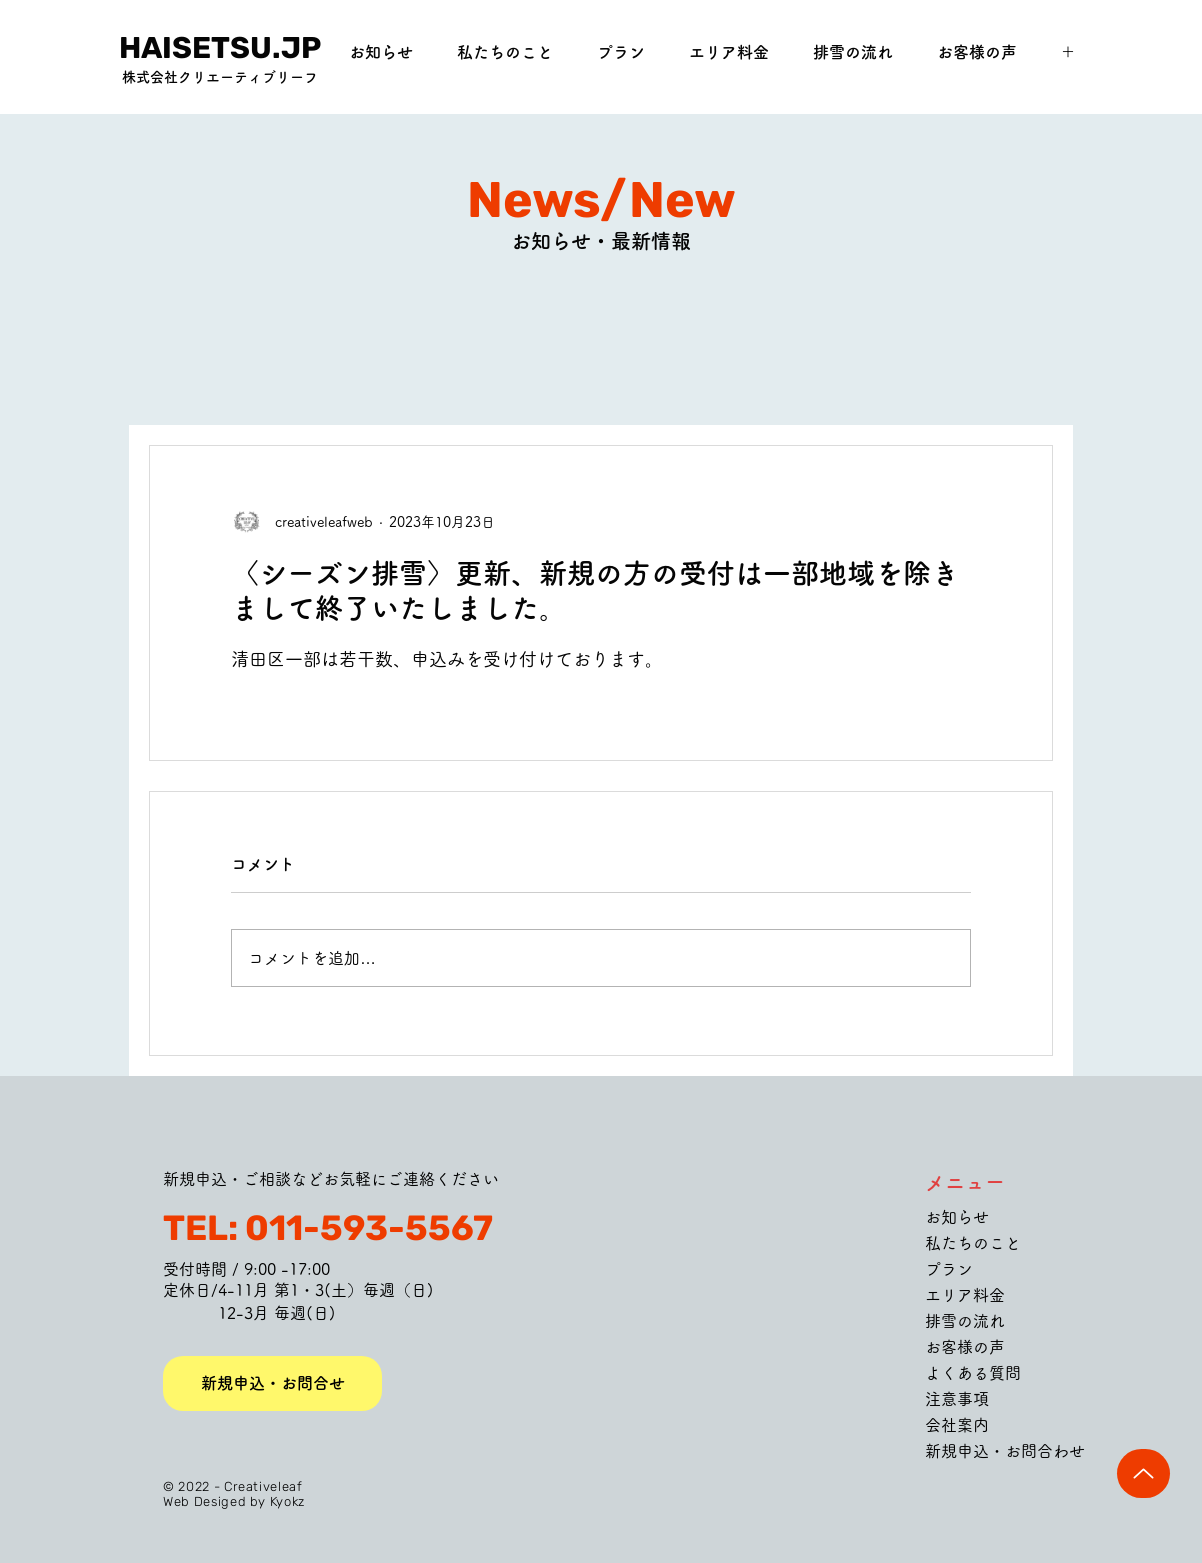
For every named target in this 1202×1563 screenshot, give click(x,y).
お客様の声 (965, 1347)
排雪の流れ (965, 1321)
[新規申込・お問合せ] (272, 1383)
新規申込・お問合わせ (1005, 1451)
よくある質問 (973, 1373)
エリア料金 (965, 1295)
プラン (949, 1269)
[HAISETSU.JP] (219, 48)
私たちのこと (973, 1243)
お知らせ (957, 1217)
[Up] (1143, 1473)
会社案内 (957, 1425)
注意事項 (957, 1399)
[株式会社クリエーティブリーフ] (219, 78)
